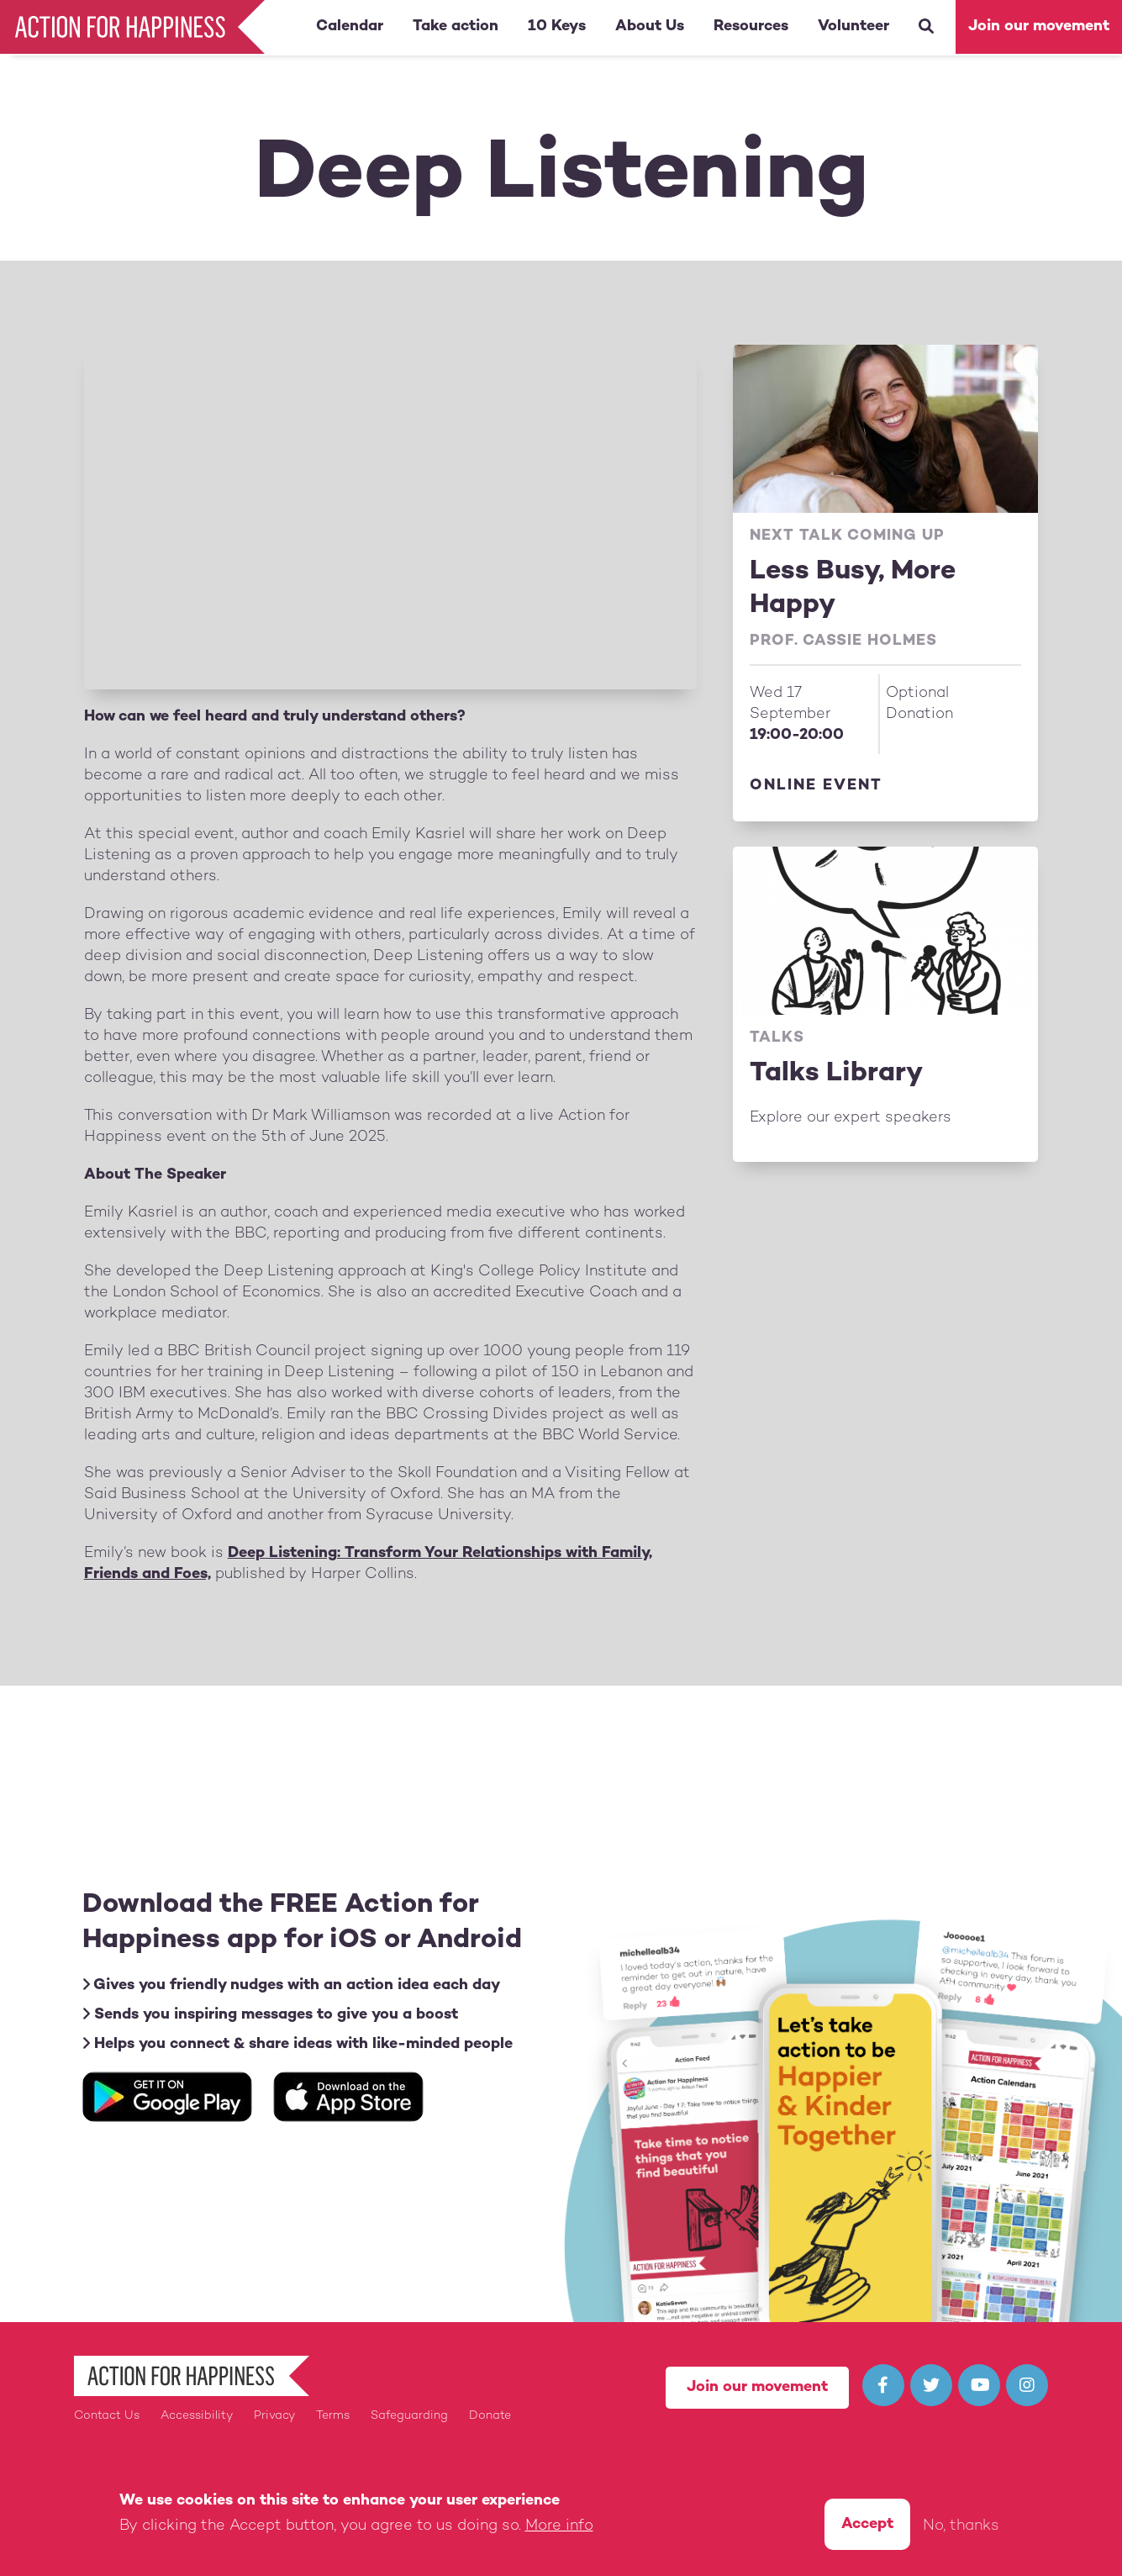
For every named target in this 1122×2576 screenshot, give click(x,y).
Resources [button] (751, 26)
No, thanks (961, 2526)
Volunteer (853, 26)
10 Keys (557, 26)
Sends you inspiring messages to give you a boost (270, 2015)
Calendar (349, 26)
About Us (649, 26)
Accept (867, 2524)
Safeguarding (409, 2416)
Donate (490, 2416)
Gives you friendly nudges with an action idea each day (291, 1985)
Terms (333, 2416)
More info (559, 2526)
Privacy (274, 2416)
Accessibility (197, 2416)
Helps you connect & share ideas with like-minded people (297, 2044)
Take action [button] (455, 26)
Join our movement (1038, 26)
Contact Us (107, 2416)
